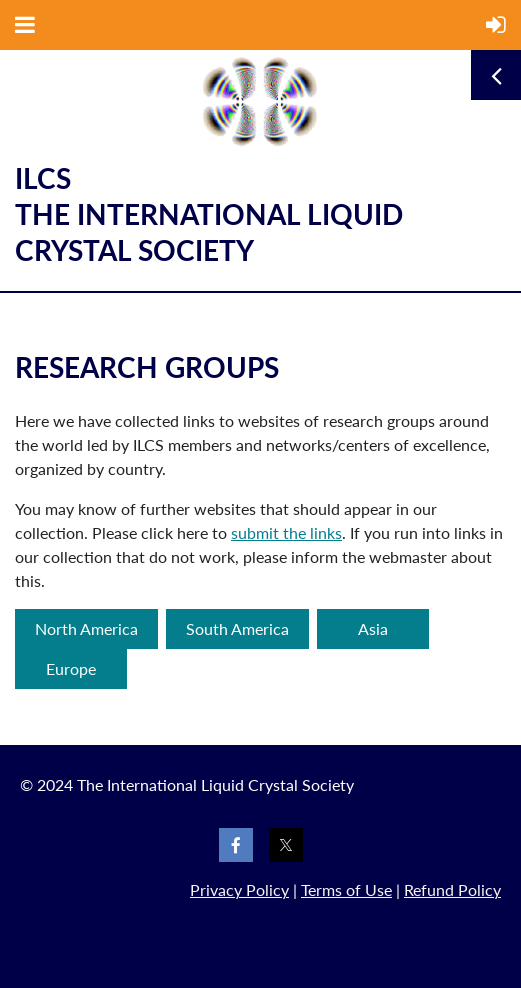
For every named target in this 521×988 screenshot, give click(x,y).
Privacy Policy (239, 889)
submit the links (286, 532)
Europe (71, 668)
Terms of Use (346, 889)
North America (86, 628)
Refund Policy (452, 889)
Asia (373, 628)
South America (237, 628)
